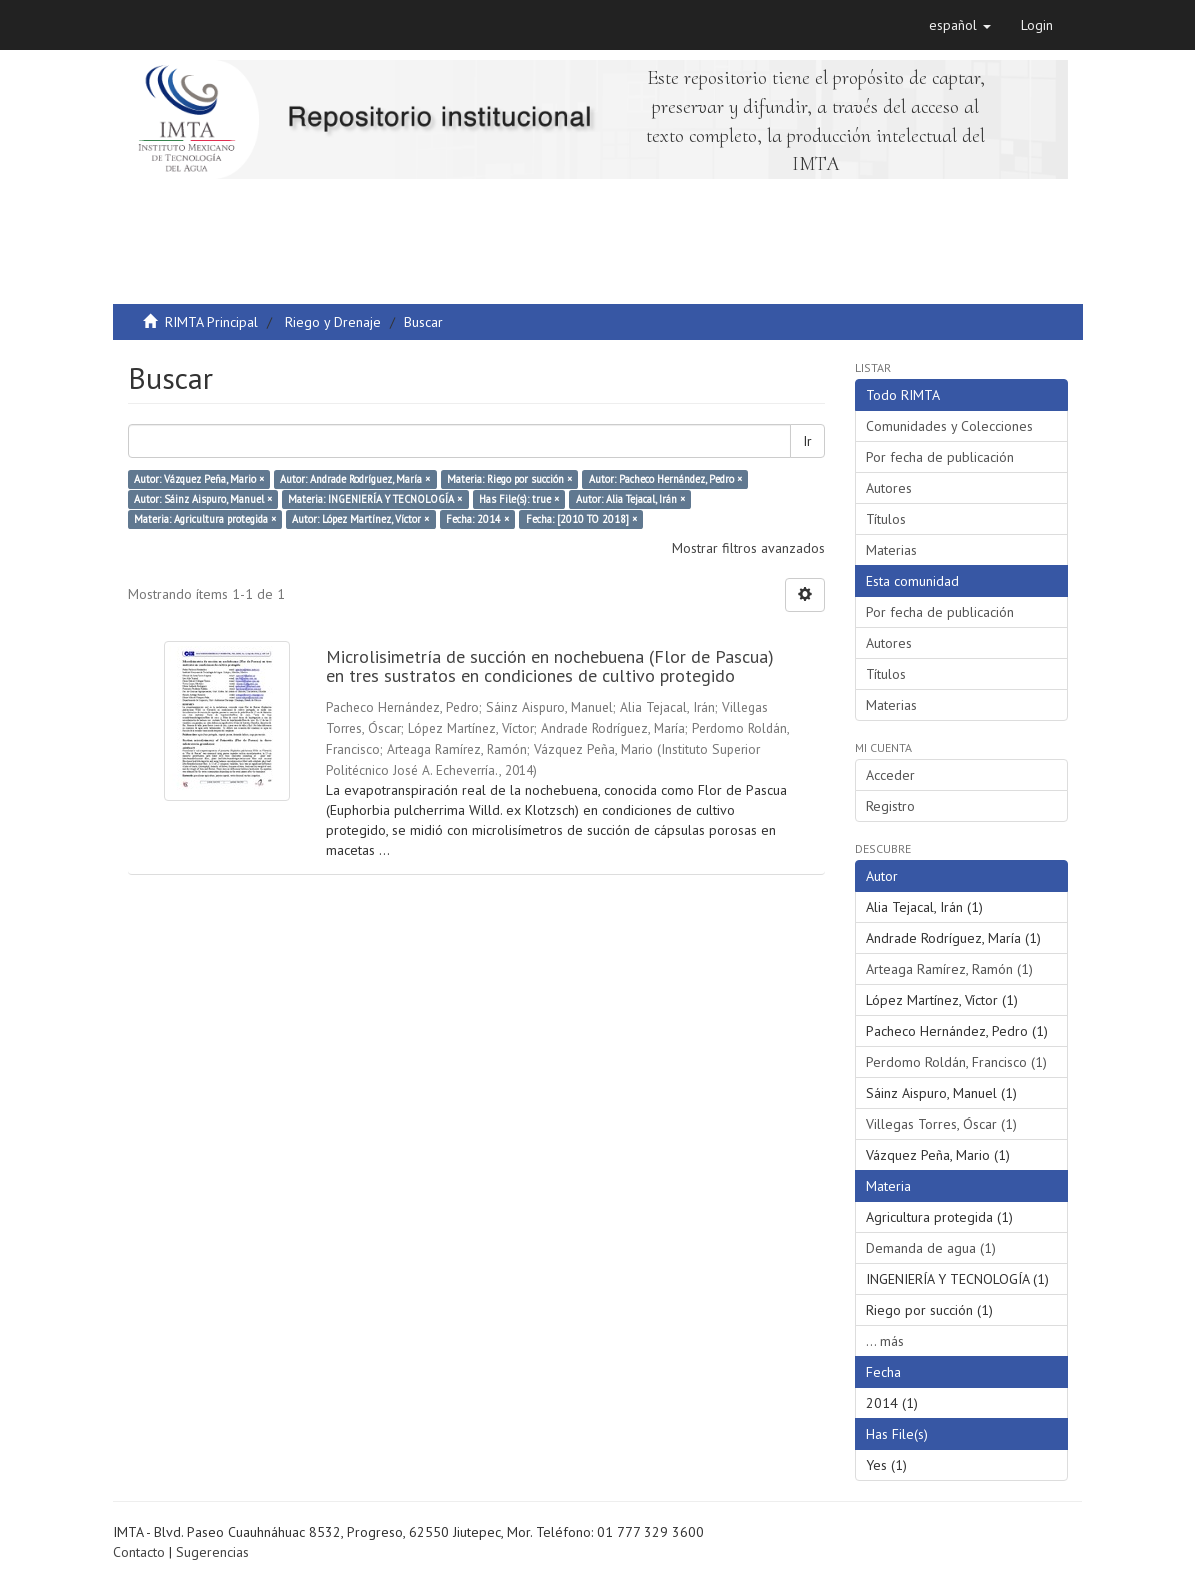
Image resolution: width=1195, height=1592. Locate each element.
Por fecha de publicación (940, 457)
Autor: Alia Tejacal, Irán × (630, 499)
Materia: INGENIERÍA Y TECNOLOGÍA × (375, 499)
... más (885, 1341)
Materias (891, 550)
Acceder (890, 775)
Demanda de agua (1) (931, 1248)
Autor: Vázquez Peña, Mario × (199, 479)
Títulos (886, 519)
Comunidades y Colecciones (949, 426)
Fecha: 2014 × (477, 519)
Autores (889, 488)
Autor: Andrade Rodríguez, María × (355, 479)
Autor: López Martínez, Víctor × (360, 519)
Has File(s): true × (519, 499)
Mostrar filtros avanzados (748, 548)
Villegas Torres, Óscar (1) (941, 1124)
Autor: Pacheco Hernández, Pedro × (665, 479)
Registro (890, 806)
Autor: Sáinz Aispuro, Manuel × (203, 499)
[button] (960, 25)
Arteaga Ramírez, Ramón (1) (949, 969)
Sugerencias (212, 1552)
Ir (807, 441)
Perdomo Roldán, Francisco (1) (956, 1062)
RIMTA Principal (211, 322)
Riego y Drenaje (333, 322)
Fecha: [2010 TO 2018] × (581, 519)
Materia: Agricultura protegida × (205, 519)
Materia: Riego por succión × (509, 479)
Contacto (139, 1552)
